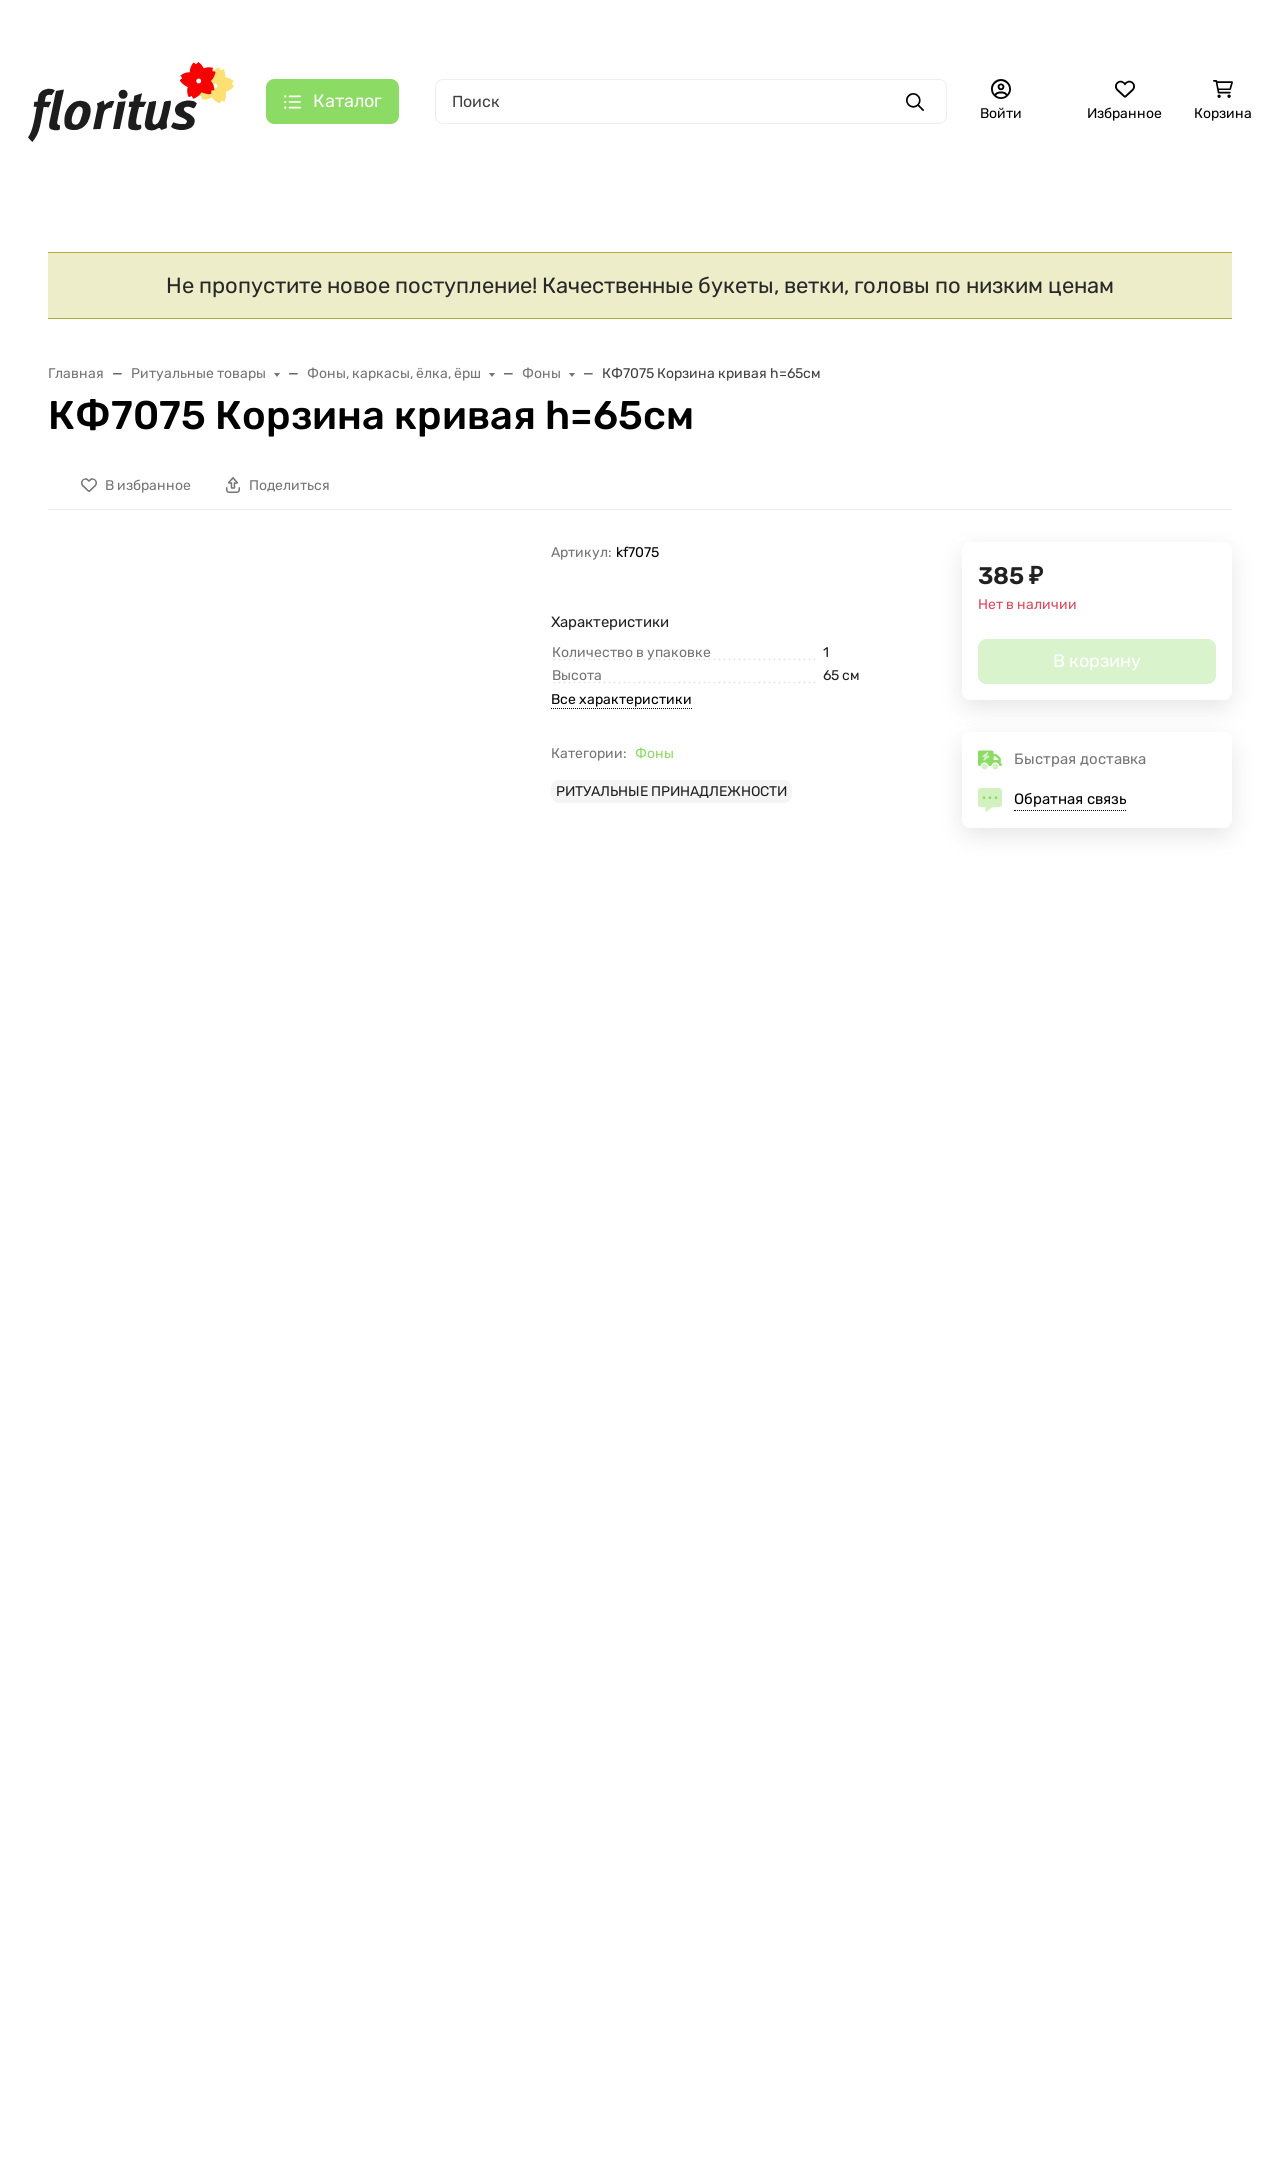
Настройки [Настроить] (128, 2099)
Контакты (519, 25)
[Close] (1226, 2082)
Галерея (603, 25)
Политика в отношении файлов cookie (200, 2050)
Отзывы (278, 1815)
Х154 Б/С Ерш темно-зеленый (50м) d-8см (1085, 1274)
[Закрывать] (466, 1855)
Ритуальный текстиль (747, 169)
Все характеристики (621, 707)
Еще (955, 169)
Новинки (238, 169)
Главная (178, 25)
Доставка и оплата (293, 25)
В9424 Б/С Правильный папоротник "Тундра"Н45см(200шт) (759, 1284)
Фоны (654, 761)
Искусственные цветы (463, 168)
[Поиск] (691, 101)
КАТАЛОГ (85, 1652)
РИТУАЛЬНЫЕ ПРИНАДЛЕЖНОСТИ (671, 799)
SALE (68, 1687)
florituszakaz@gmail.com (1046, 1727)
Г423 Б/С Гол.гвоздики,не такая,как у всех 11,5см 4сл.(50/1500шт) (174, 1284)
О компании (421, 25)
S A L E (71, 169)
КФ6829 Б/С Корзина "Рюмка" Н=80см (483, 1274)
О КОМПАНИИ (303, 1652)
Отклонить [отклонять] (255, 2099)
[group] (335, 669)
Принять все (388, 2099)
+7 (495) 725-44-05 (813, 25)
